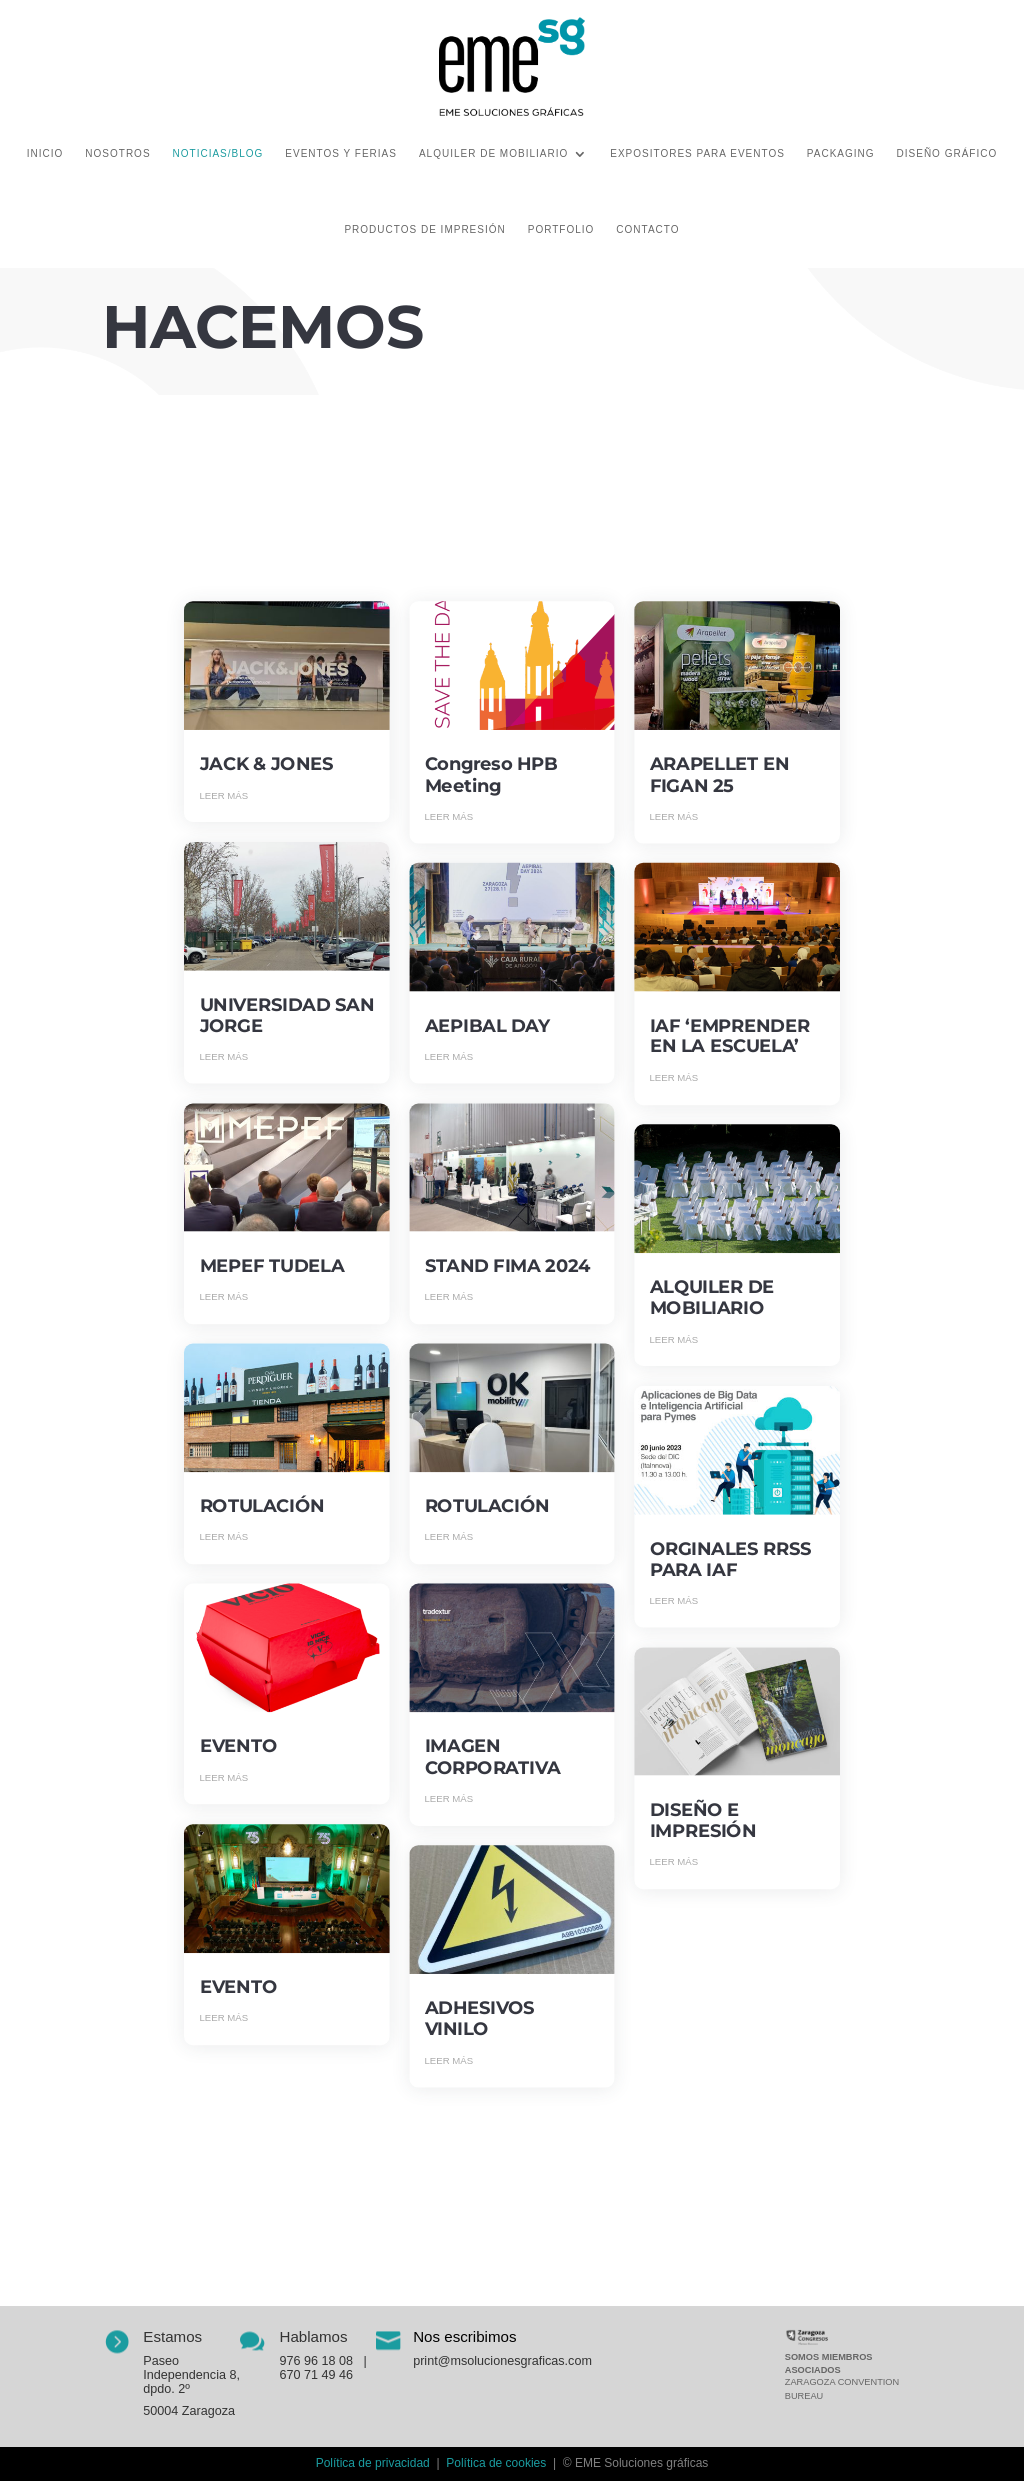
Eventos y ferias (341, 153)
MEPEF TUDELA (272, 1266)
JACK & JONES (267, 765)
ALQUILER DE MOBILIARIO (712, 1298)
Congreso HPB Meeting (491, 775)
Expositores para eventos (697, 153)
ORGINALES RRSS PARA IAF (731, 1559)
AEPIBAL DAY (488, 1026)
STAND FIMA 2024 (508, 1266)
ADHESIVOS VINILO (480, 2019)
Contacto (647, 229)
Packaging (841, 153)
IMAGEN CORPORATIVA (493, 1757)
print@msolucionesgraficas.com (502, 2360)
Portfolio (561, 229)
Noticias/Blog (218, 153)
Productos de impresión (424, 229)
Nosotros (117, 153)
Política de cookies (496, 2463)
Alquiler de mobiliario (493, 153)
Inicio (45, 153)
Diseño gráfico (947, 153)
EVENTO (239, 1747)
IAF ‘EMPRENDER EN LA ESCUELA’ (730, 1036)
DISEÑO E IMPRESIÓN (703, 1820)
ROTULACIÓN (262, 1507)
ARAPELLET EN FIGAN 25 (720, 775)
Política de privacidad (373, 2463)
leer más (224, 795)
